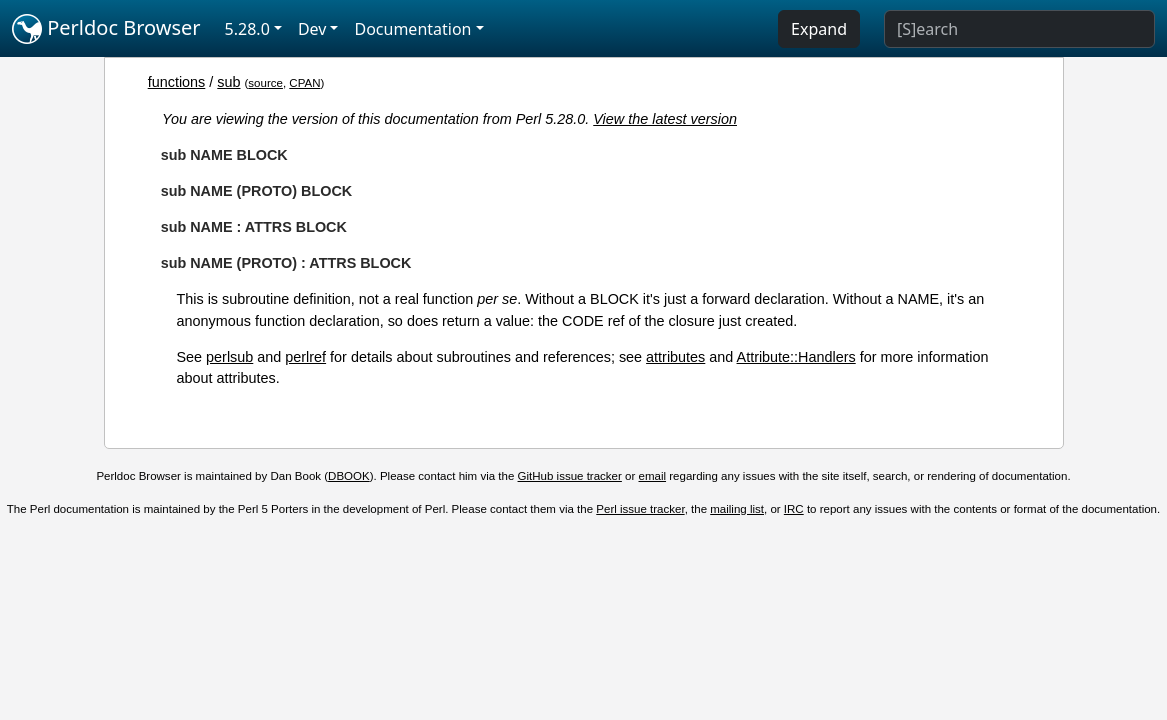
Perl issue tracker (640, 509)
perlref (305, 357)
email (653, 476)
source (265, 83)
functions (177, 82)
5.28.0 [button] (247, 29)
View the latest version (665, 119)
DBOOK (349, 476)
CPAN (304, 83)
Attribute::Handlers (796, 357)
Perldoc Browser (106, 29)
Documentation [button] (412, 29)
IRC (794, 509)
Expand (819, 29)
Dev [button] (312, 29)
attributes (675, 357)
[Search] (1019, 29)
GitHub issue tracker (570, 476)
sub (228, 82)
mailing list (737, 509)
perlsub (229, 357)
